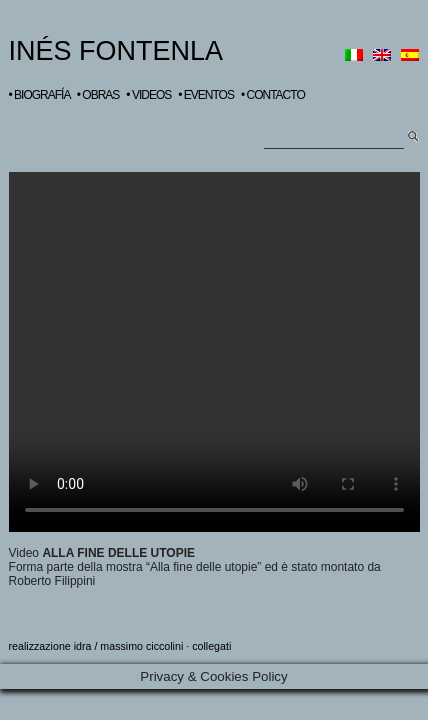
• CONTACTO (273, 95)
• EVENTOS (206, 95)
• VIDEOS (148, 95)
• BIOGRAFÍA (39, 95)
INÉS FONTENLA (116, 51)
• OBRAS (98, 95)
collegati (211, 646)
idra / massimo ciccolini (129, 646)
